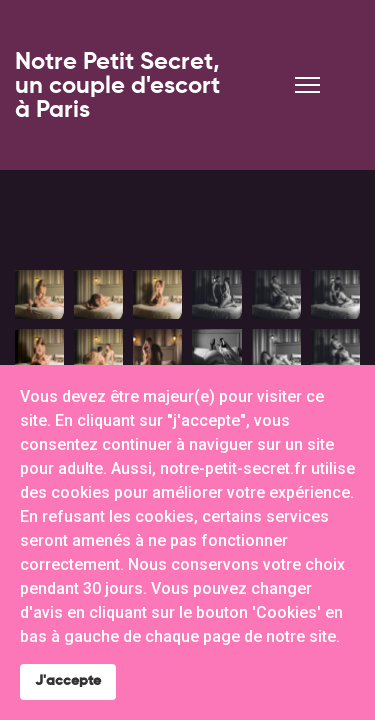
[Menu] (307, 85)
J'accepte (68, 681)
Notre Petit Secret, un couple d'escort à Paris (117, 86)
